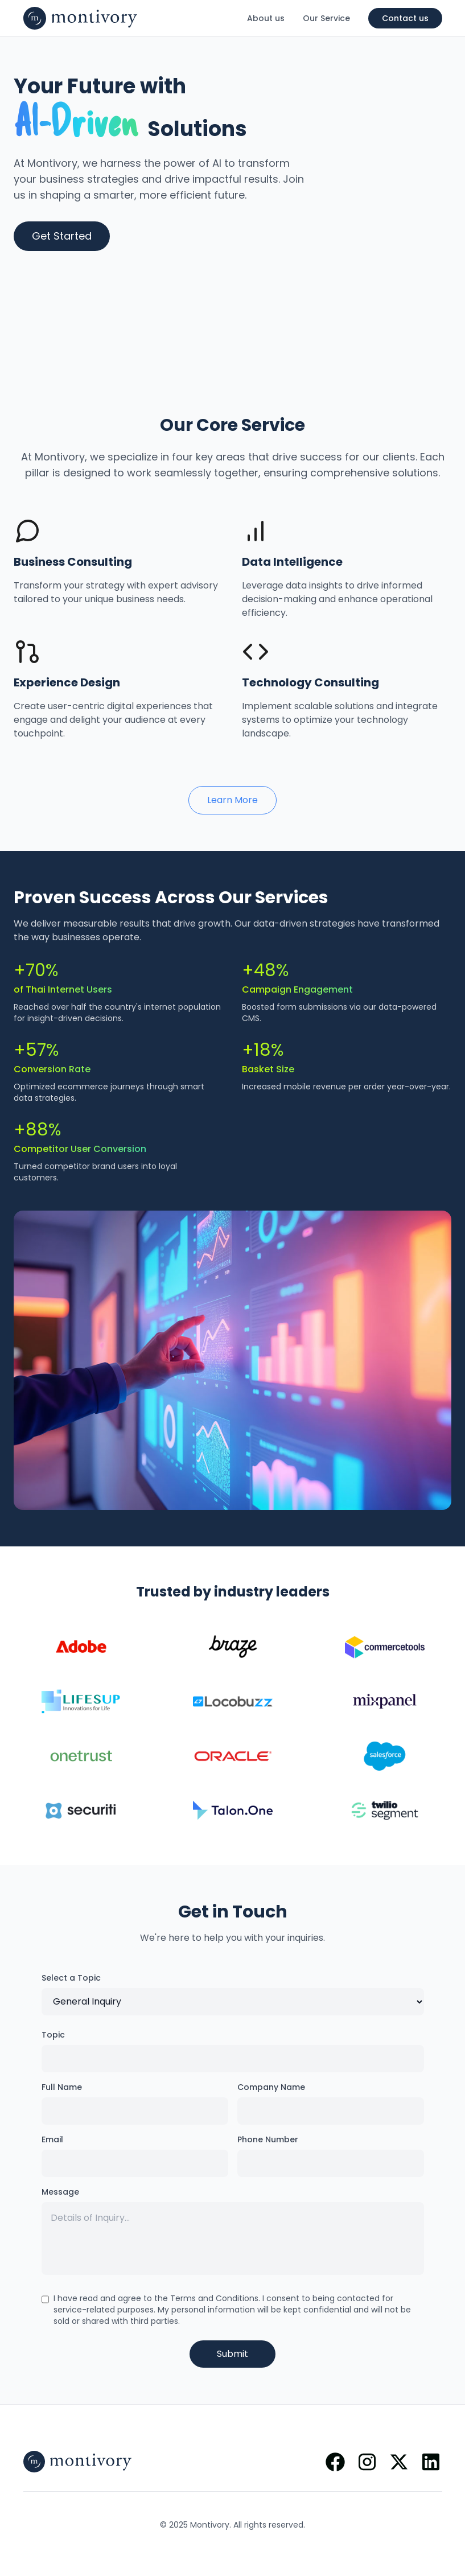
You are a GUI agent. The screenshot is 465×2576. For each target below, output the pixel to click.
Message (60, 2192)
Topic (53, 2034)
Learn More (232, 799)
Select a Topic (71, 1978)
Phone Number (267, 2139)
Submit (232, 2353)
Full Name (62, 2087)
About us (266, 18)
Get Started (62, 236)
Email (52, 2139)
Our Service (326, 18)
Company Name (271, 2087)
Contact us (405, 18)
